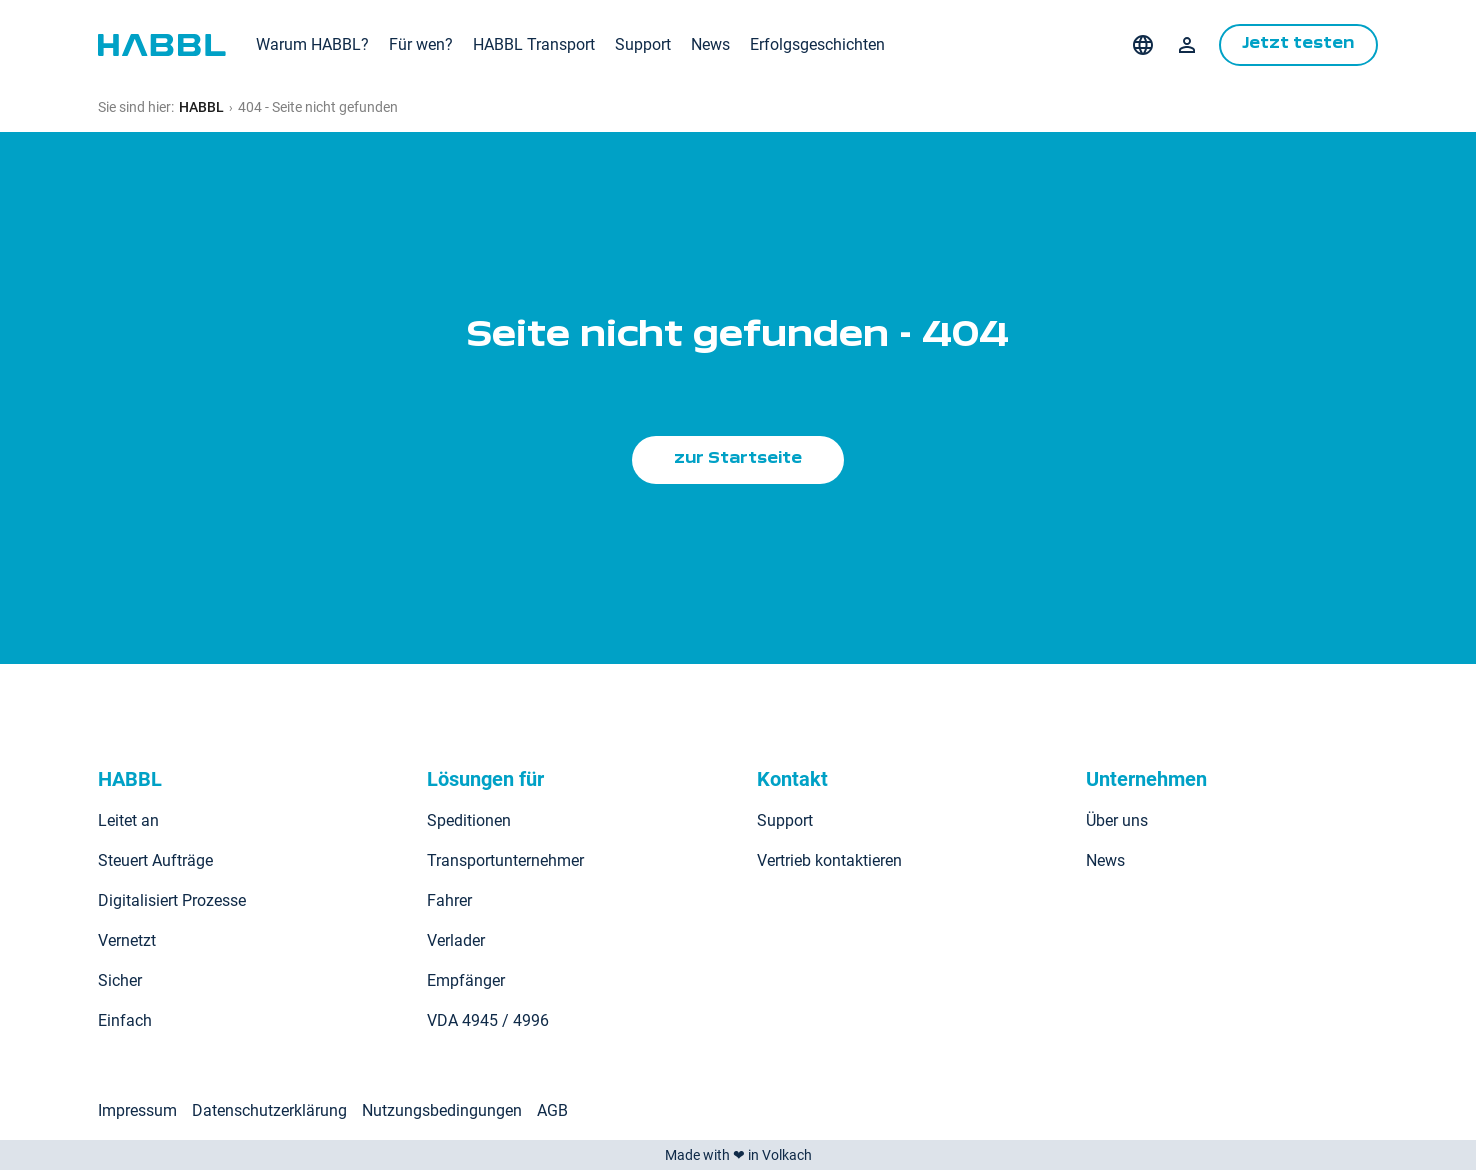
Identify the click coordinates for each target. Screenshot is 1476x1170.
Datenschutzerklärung (269, 1110)
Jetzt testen (1297, 45)
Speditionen (469, 820)
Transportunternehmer (505, 860)
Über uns (1117, 820)
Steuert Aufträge (155, 860)
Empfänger (466, 980)
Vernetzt (127, 940)
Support (643, 44)
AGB (552, 1110)
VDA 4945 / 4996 (488, 1020)
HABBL (201, 107)
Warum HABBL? (312, 44)
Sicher (120, 980)
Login (1185, 45)
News (710, 44)
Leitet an (128, 820)
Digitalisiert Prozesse (172, 900)
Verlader (456, 940)
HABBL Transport (534, 44)
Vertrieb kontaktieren (829, 860)
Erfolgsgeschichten (817, 44)
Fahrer (449, 900)
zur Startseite (738, 460)
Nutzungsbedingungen (442, 1110)
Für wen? (421, 44)
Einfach (125, 1020)
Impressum (137, 1110)
